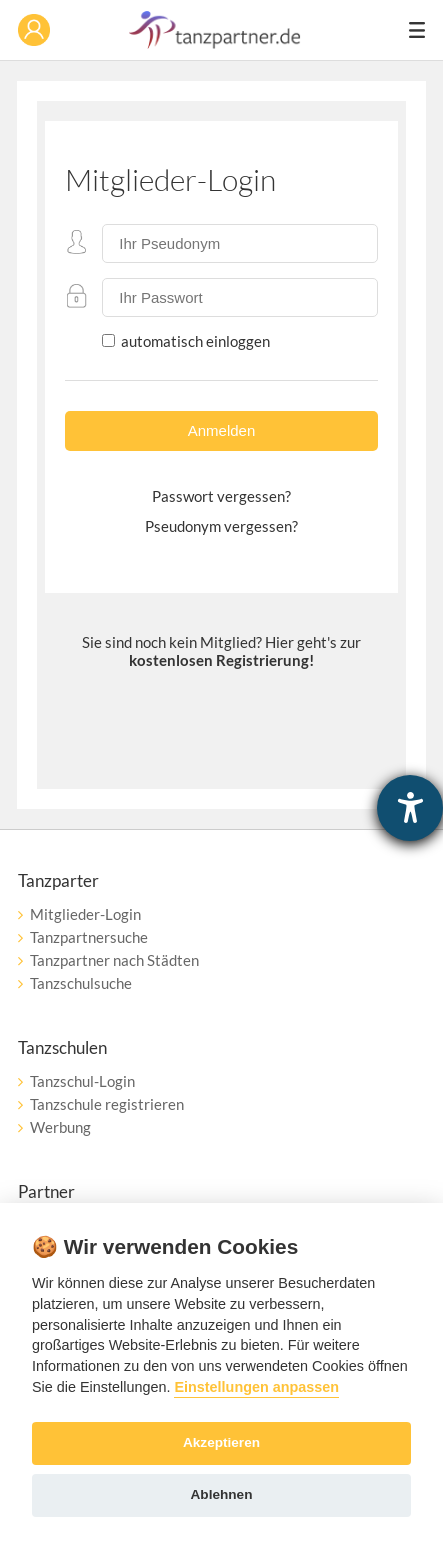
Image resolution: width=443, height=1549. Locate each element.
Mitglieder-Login (85, 914)
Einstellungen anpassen (256, 1387)
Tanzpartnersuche (89, 937)
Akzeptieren (221, 1442)
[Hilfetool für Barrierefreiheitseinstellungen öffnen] (410, 808)
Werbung (60, 1127)
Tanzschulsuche (81, 983)
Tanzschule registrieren (107, 1104)
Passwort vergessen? (221, 496)
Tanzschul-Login (82, 1081)
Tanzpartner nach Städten (114, 960)
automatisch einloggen (194, 341)
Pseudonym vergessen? (221, 526)
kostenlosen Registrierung (219, 660)
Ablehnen (222, 1494)
